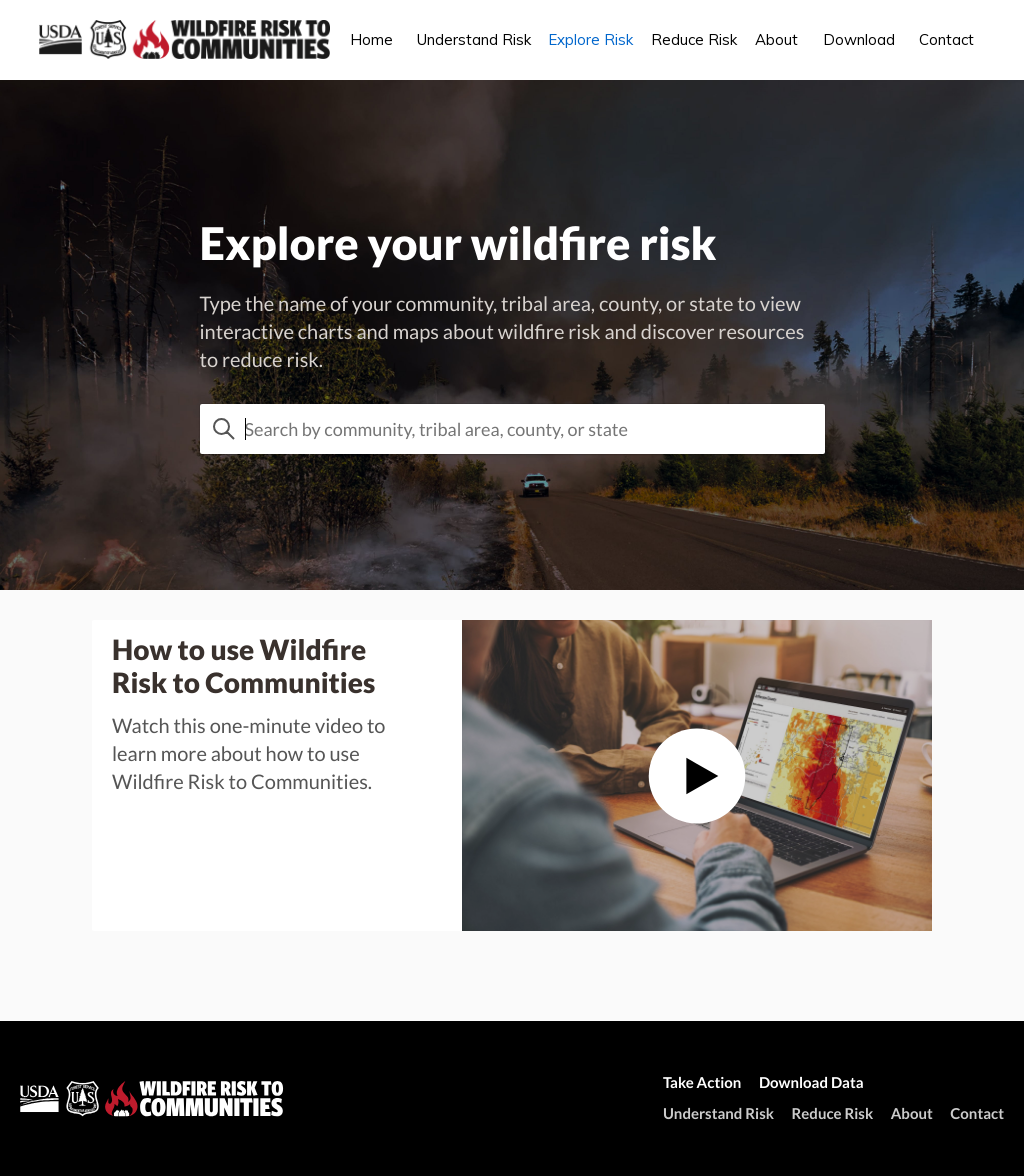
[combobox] (512, 429)
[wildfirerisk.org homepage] (160, 1098)
